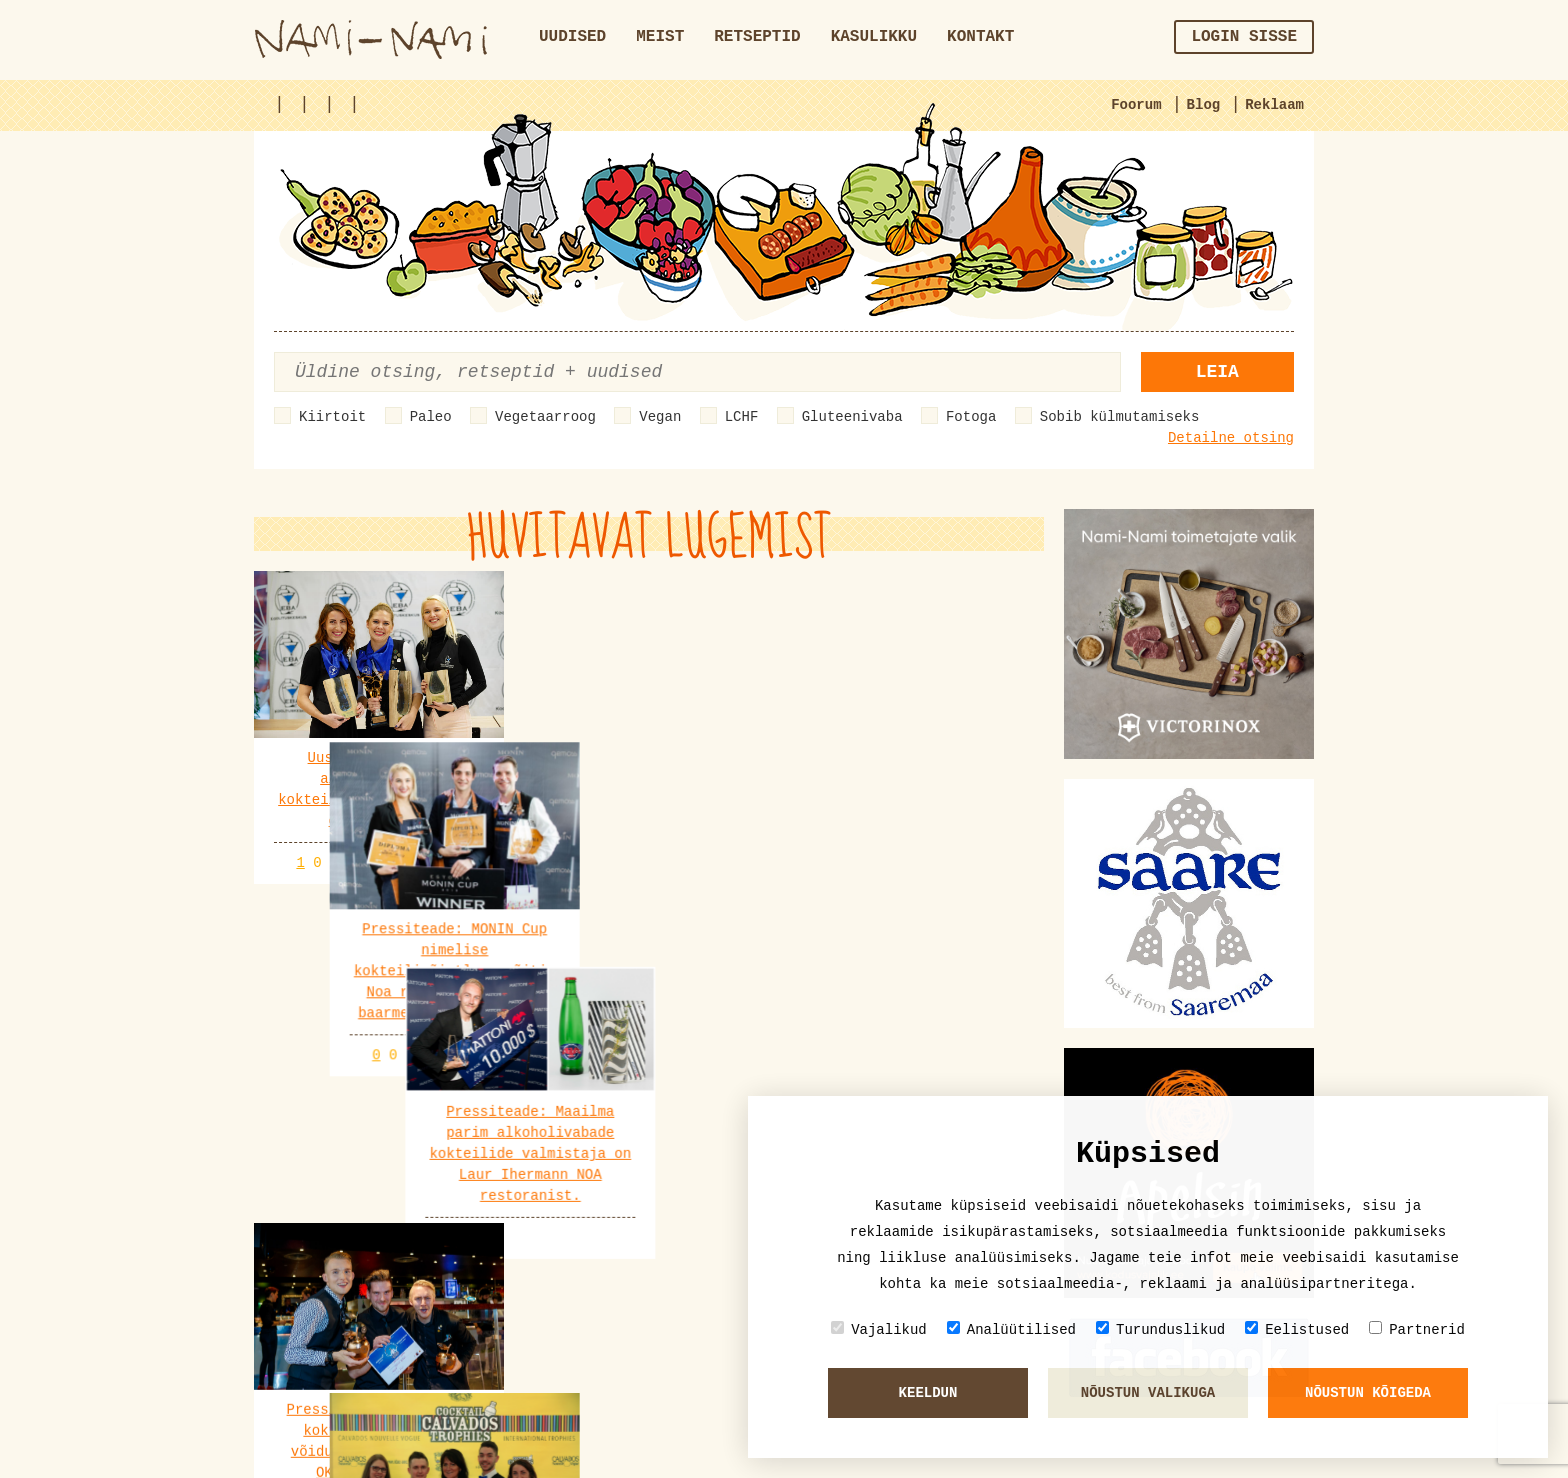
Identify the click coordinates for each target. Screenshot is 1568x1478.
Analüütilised (1011, 1329)
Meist (660, 37)
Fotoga (971, 417)
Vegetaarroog (545, 417)
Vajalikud (879, 1329)
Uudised (572, 37)
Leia (1217, 372)
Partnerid (1417, 1329)
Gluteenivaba (852, 417)
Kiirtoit (332, 417)
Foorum (1136, 105)
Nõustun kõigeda (1368, 1393)
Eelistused (1297, 1329)
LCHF (742, 417)
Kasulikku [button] (874, 37)
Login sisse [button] (1244, 37)
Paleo (431, 417)
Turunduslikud (1160, 1329)
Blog (1204, 105)
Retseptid (757, 37)
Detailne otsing (1231, 438)
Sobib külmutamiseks (1120, 417)
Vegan (660, 417)
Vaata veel (649, 1230)
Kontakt (980, 37)
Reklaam (1274, 105)
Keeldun (928, 1393)
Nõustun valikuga (1148, 1393)
